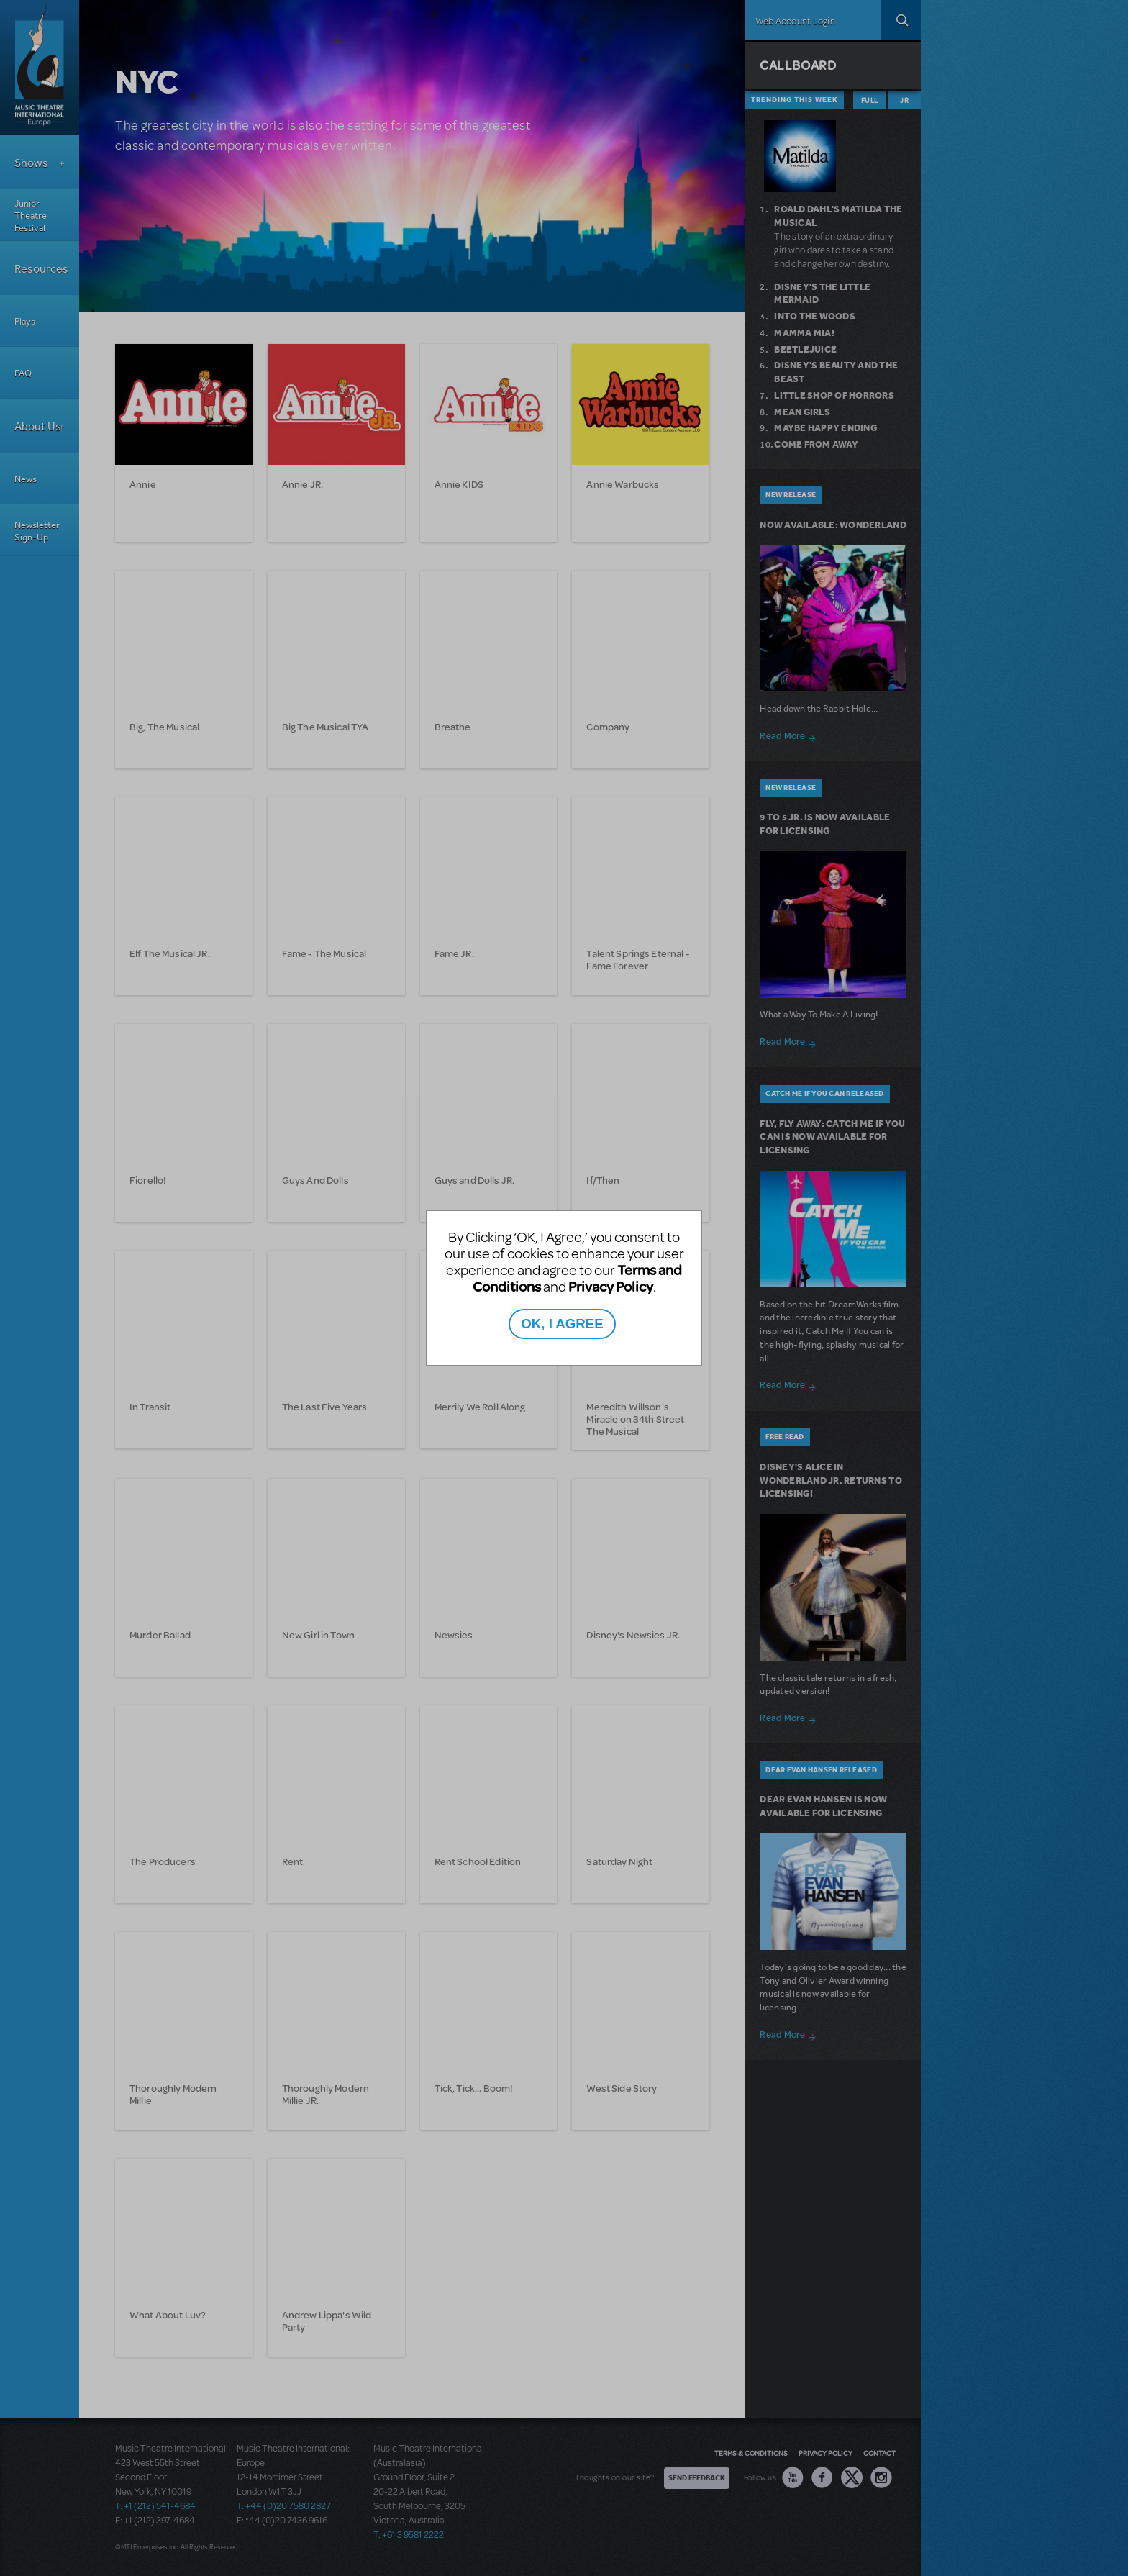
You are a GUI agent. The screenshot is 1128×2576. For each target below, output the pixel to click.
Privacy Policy (610, 1286)
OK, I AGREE (562, 1323)
